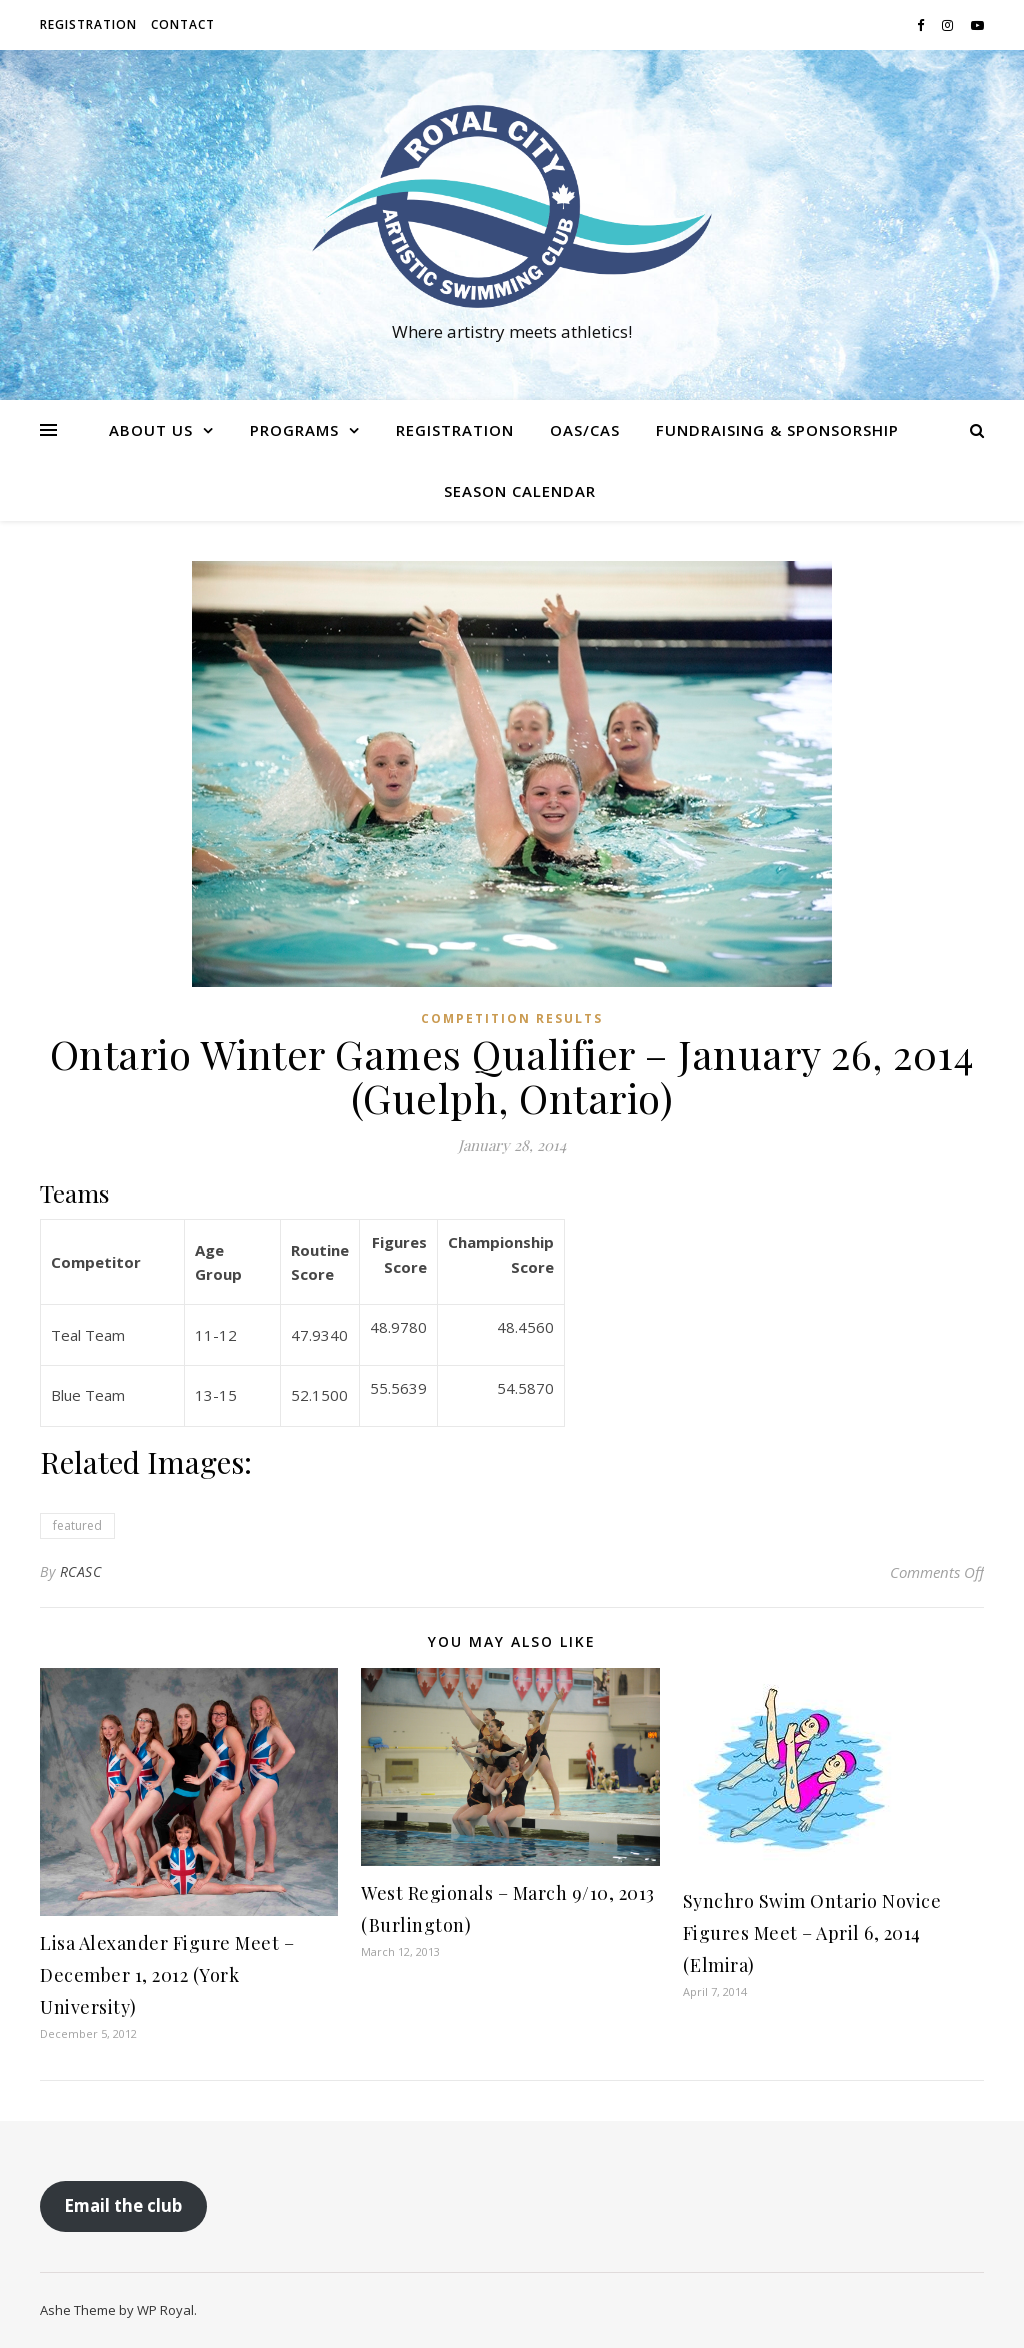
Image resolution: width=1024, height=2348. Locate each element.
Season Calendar (520, 491)
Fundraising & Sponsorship (777, 430)
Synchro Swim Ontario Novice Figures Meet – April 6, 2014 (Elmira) (812, 1933)
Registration (88, 24)
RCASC (81, 1571)
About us (151, 430)
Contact (183, 24)
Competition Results (512, 1018)
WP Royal (165, 2310)
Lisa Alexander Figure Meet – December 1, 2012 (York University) (167, 1975)
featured (77, 1525)
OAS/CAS (585, 430)
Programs (294, 430)
